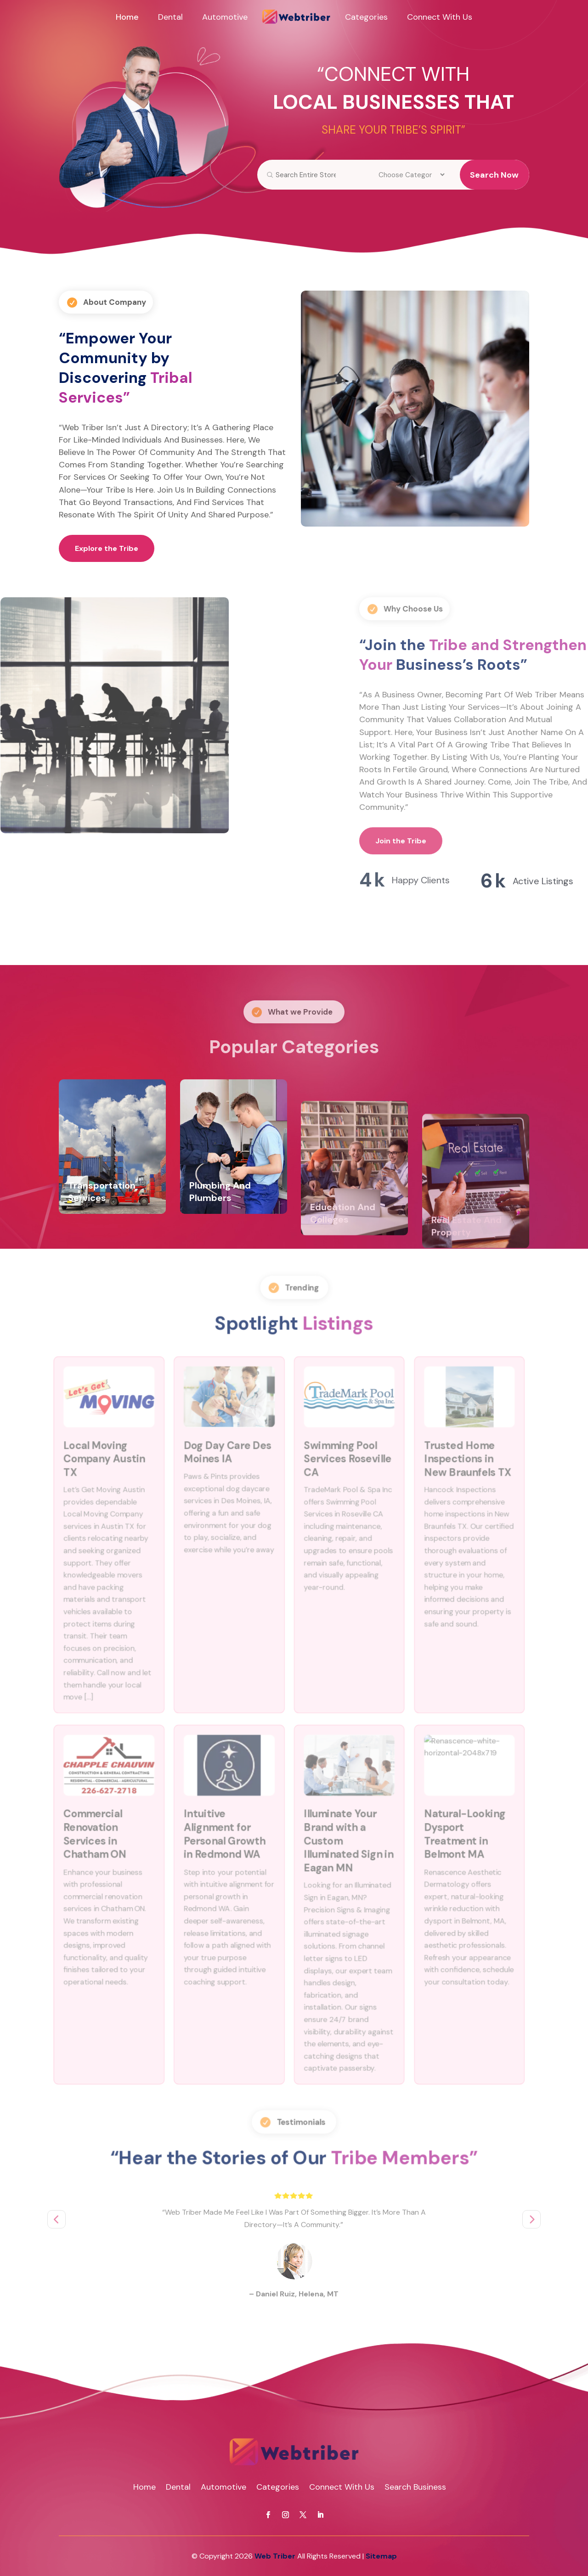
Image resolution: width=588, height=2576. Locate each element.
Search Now (494, 174)
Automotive (225, 16)
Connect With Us (439, 16)
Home (127, 16)
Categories (366, 16)
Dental (170, 16)
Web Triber (274, 2556)
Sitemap (381, 2556)
